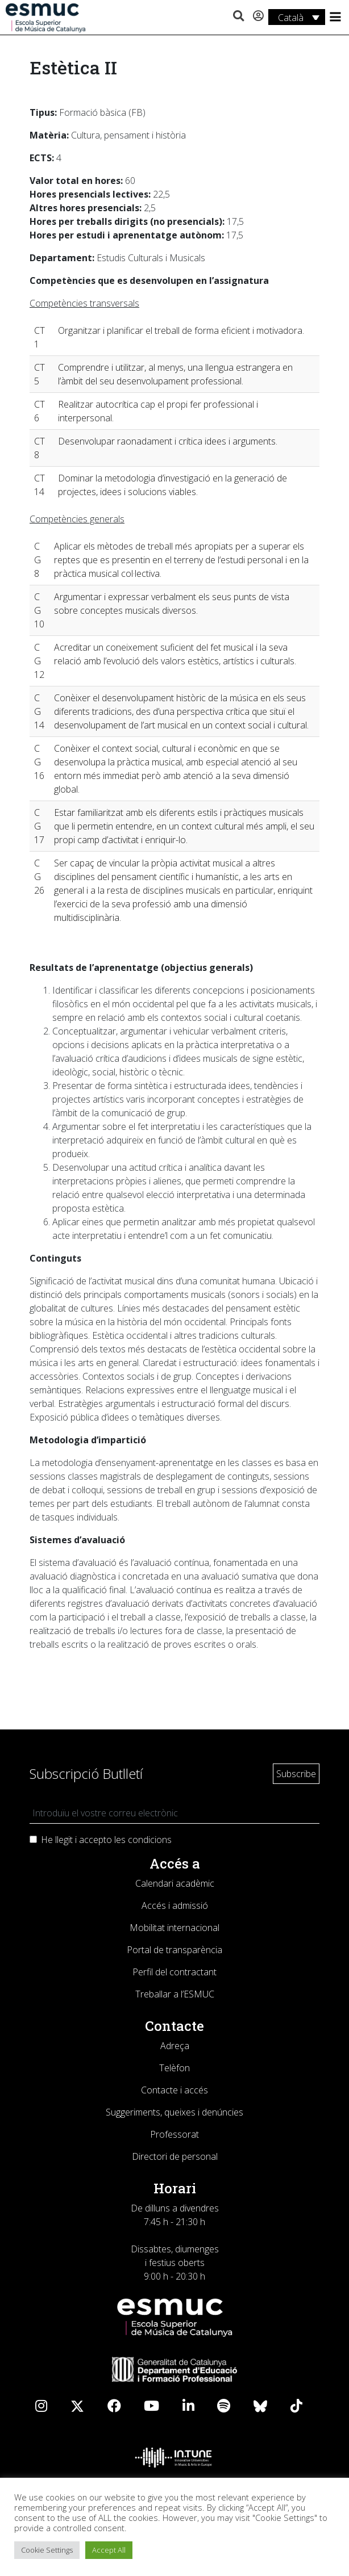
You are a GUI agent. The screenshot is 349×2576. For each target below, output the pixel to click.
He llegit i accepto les (106, 1839)
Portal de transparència (174, 1949)
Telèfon (174, 2068)
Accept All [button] (109, 2550)
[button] (238, 16)
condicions (150, 1839)
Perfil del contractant (174, 1972)
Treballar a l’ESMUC (174, 1994)
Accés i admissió (175, 1905)
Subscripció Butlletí (86, 1773)
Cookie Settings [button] (47, 2550)
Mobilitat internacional (174, 1927)
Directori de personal (175, 2156)
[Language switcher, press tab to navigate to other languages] (296, 17)
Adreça (174, 2045)
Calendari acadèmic (174, 1883)
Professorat (174, 2134)
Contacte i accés (174, 2090)
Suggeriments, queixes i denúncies (174, 2112)
